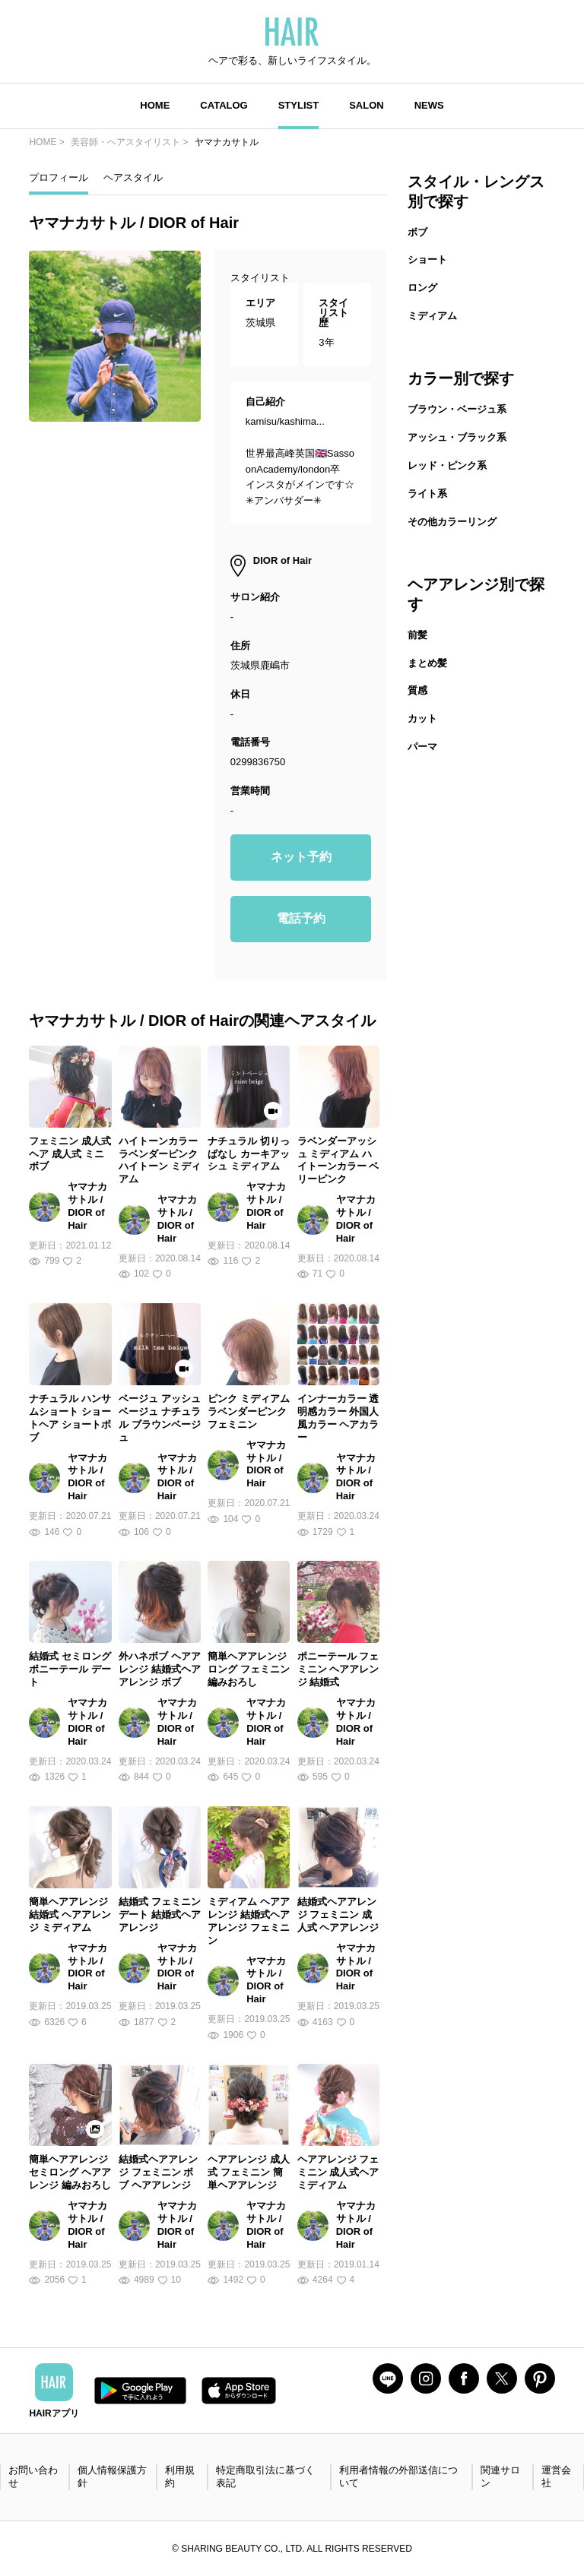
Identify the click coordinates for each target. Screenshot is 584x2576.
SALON (366, 105)
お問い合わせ (33, 2476)
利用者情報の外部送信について (398, 2476)
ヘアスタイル (133, 177)
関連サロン (500, 2476)
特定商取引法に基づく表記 (265, 2476)
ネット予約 (301, 856)
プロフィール (58, 177)
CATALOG (223, 105)
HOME (155, 105)
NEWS (429, 105)
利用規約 (180, 2476)
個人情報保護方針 (112, 2476)
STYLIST (298, 105)
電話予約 (301, 918)
